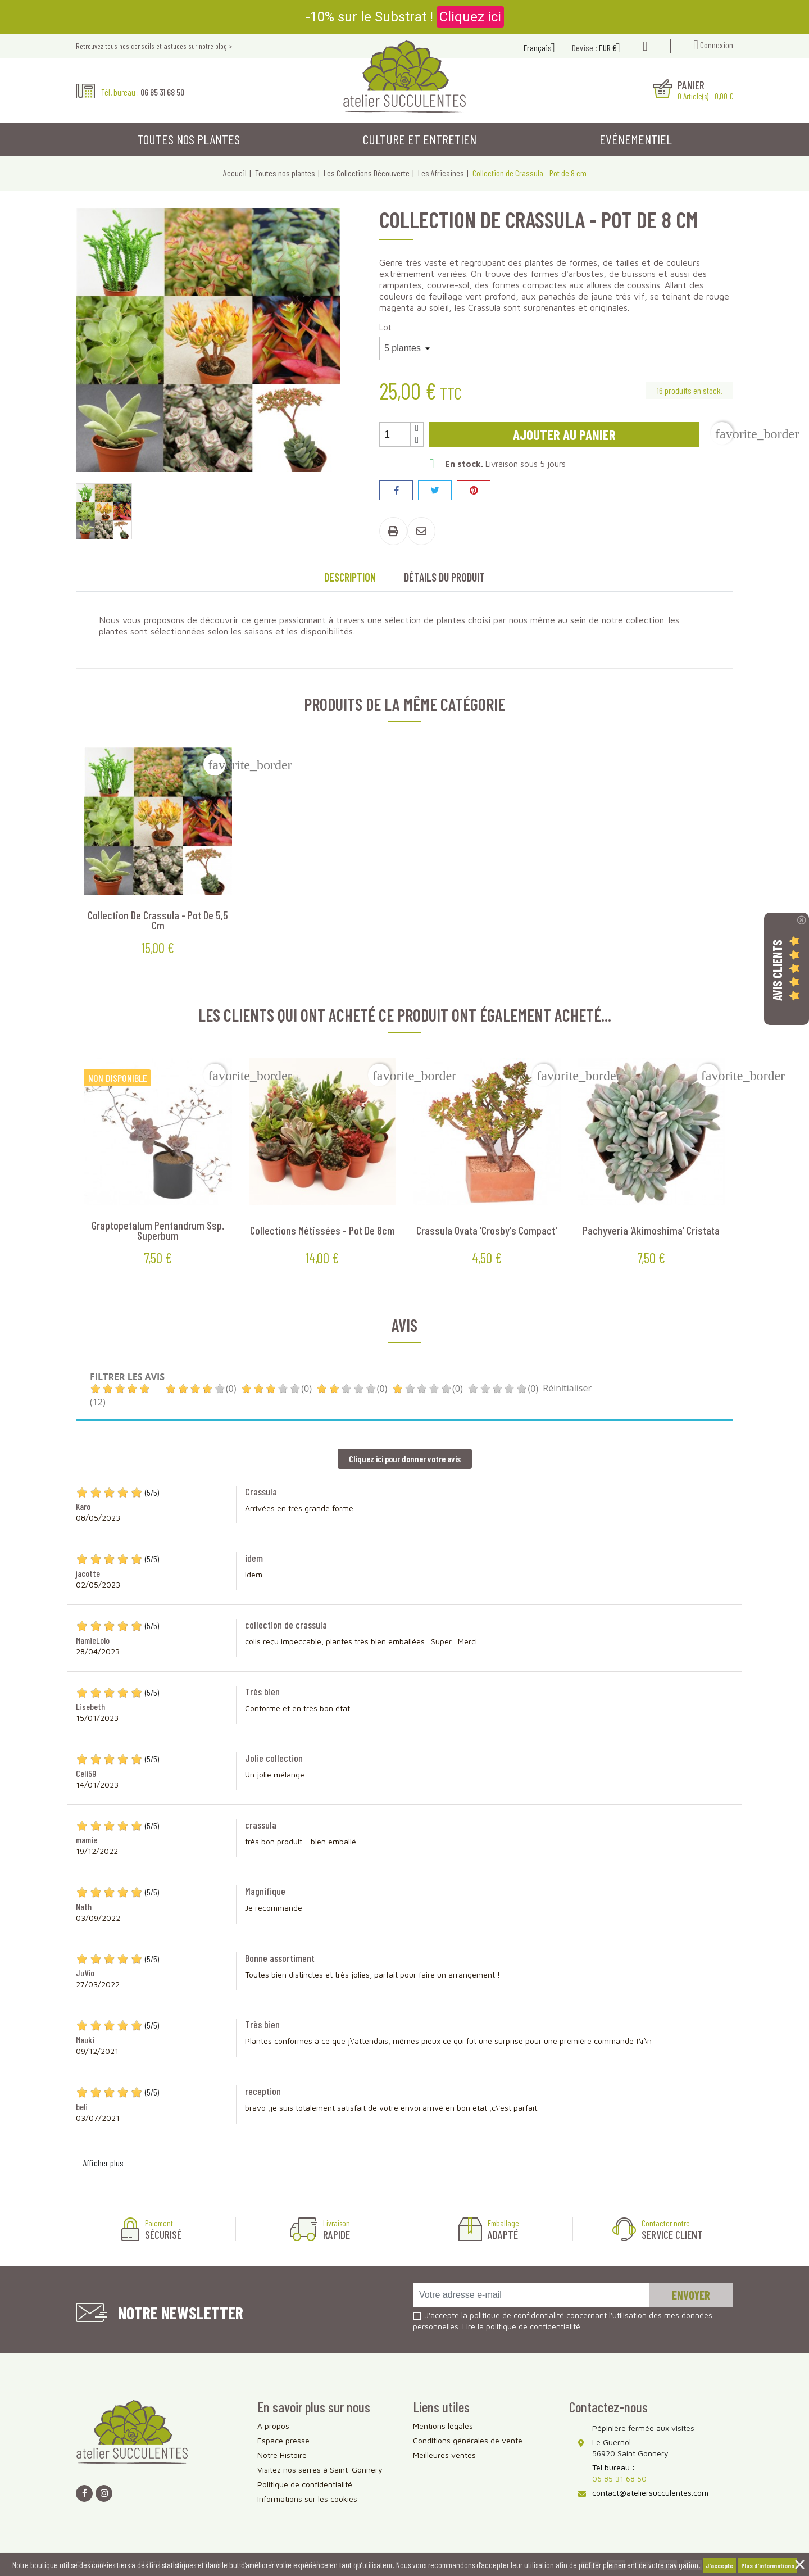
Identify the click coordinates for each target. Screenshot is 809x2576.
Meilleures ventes (444, 2455)
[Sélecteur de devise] (614, 49)
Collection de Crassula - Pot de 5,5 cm (158, 920)
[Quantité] (395, 434)
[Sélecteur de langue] (543, 49)
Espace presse (283, 2440)
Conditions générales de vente (467, 2440)
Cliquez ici (470, 17)
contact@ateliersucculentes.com (650, 2492)
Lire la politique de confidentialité (521, 2326)
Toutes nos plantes (189, 139)
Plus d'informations (767, 2565)
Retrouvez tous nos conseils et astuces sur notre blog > (154, 46)
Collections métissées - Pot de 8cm (322, 1230)
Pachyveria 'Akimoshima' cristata (651, 1230)
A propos (273, 2425)
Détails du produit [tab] (444, 577)
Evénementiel (635, 139)
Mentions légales (443, 2425)
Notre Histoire (282, 2455)
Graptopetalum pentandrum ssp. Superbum (158, 1230)
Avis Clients (777, 970)
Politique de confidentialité (304, 2484)
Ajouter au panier (564, 434)
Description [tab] (350, 577)
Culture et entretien (419, 139)
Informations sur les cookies (307, 2499)
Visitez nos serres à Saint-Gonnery (320, 2469)
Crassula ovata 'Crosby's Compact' (486, 1230)
